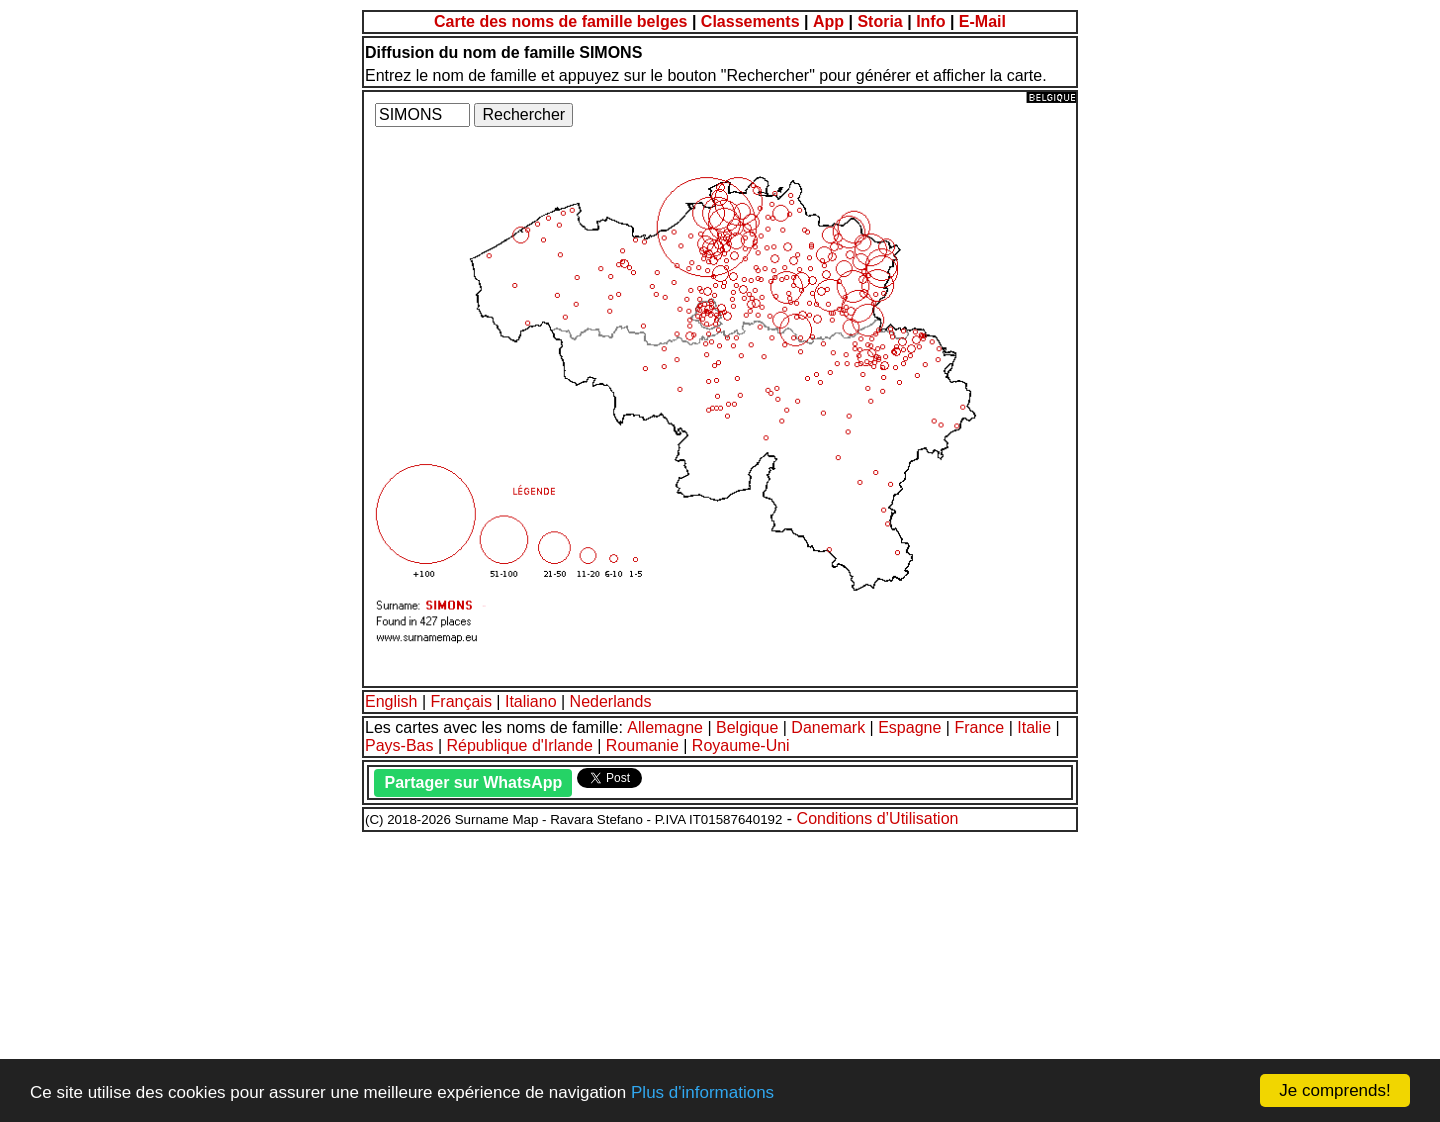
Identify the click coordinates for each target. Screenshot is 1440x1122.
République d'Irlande (520, 745)
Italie (1034, 727)
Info (930, 21)
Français (461, 701)
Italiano (531, 701)
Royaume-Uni (741, 745)
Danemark (828, 727)
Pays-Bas (399, 745)
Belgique (747, 727)
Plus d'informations (702, 1092)
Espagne (909, 727)
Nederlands (611, 701)
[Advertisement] (608, 974)
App (828, 21)
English (391, 701)
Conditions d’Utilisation (878, 818)
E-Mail (982, 21)
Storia (879, 21)
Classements (750, 21)
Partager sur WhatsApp (473, 782)
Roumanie (642, 745)
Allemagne (665, 727)
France (979, 727)
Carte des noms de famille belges (560, 21)
